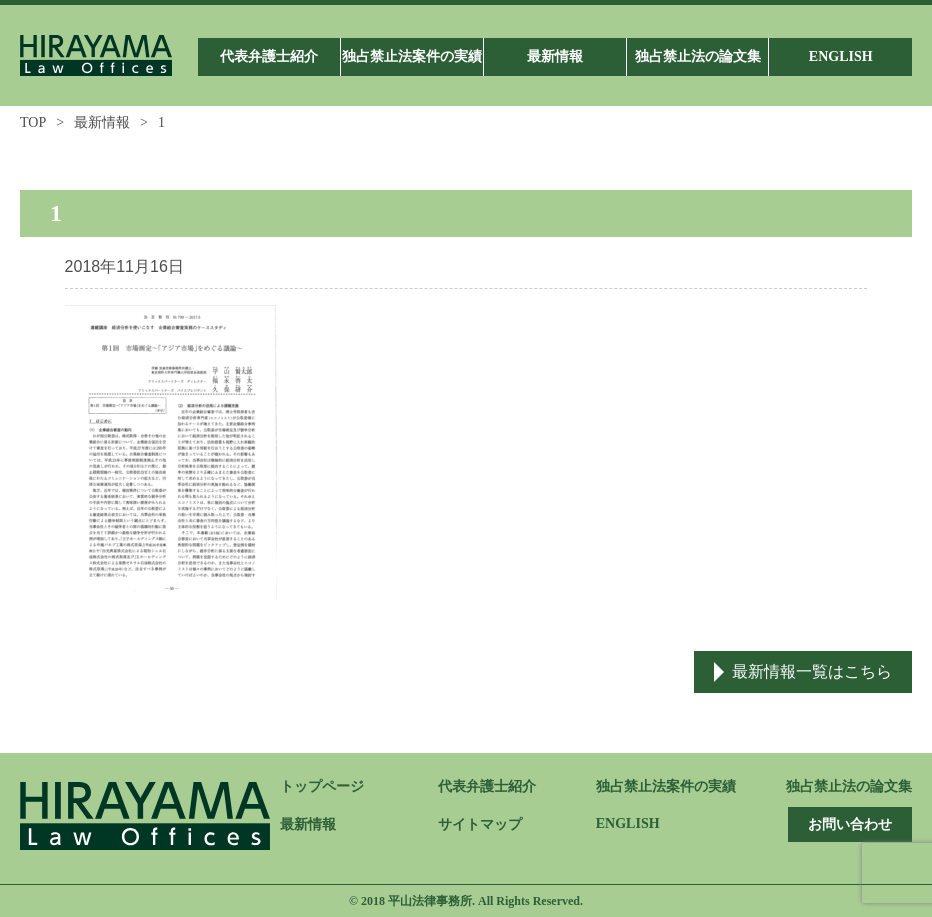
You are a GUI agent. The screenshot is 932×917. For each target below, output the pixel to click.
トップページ (322, 786)
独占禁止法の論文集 (849, 786)
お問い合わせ (850, 824)
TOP (33, 122)
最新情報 (102, 122)
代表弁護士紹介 (487, 786)
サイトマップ (480, 824)
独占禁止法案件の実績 (666, 786)
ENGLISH (628, 823)
